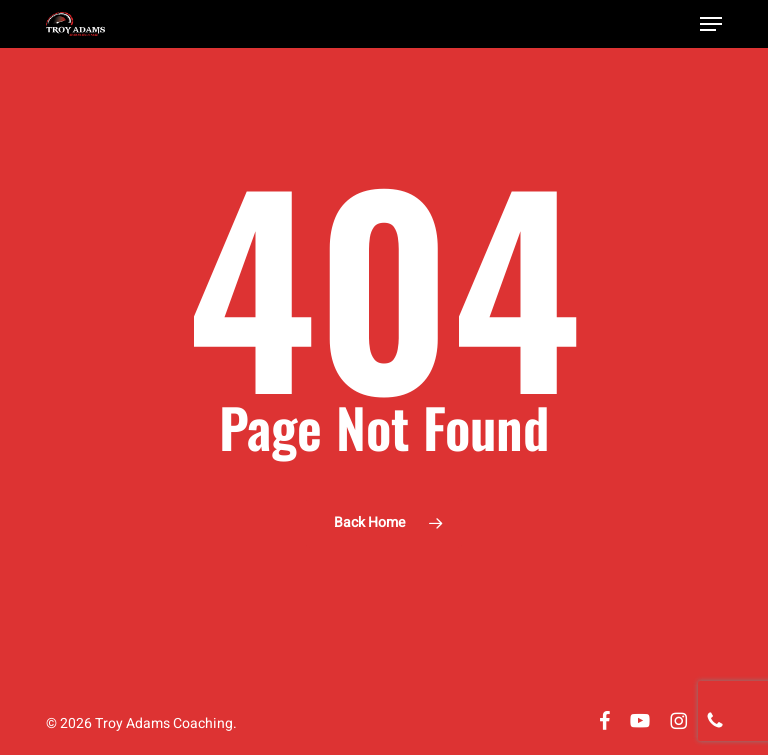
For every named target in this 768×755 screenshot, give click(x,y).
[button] (711, 24)
